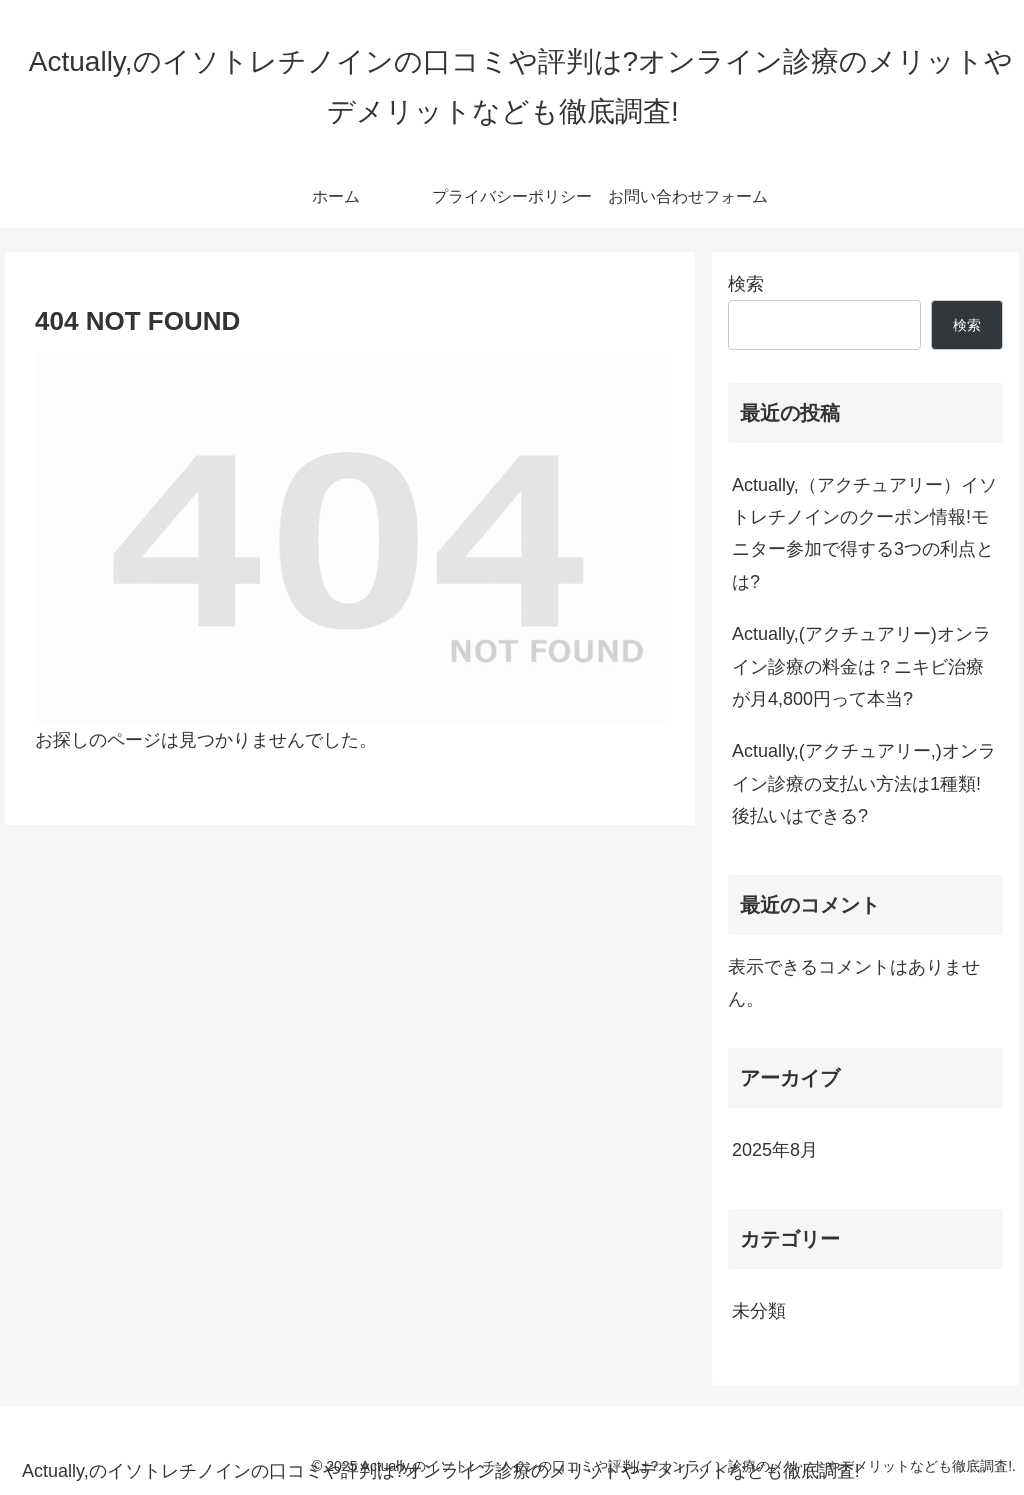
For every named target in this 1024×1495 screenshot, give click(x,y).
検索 (746, 284)
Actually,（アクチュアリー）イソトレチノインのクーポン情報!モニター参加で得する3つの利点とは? (864, 533)
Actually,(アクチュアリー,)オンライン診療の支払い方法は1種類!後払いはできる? (864, 783)
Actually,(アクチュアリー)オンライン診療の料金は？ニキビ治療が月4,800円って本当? (861, 666)
